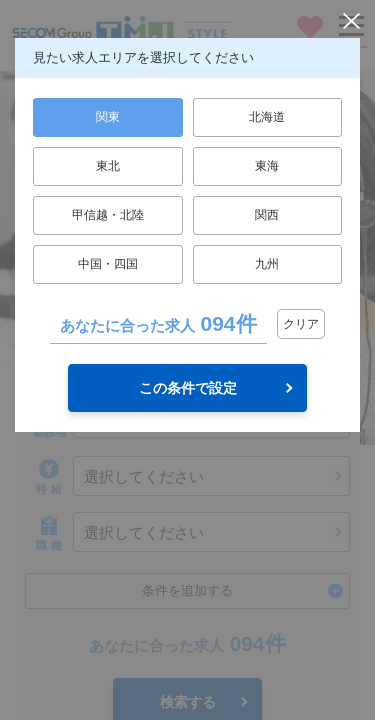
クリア (301, 324)
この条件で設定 (188, 388)
